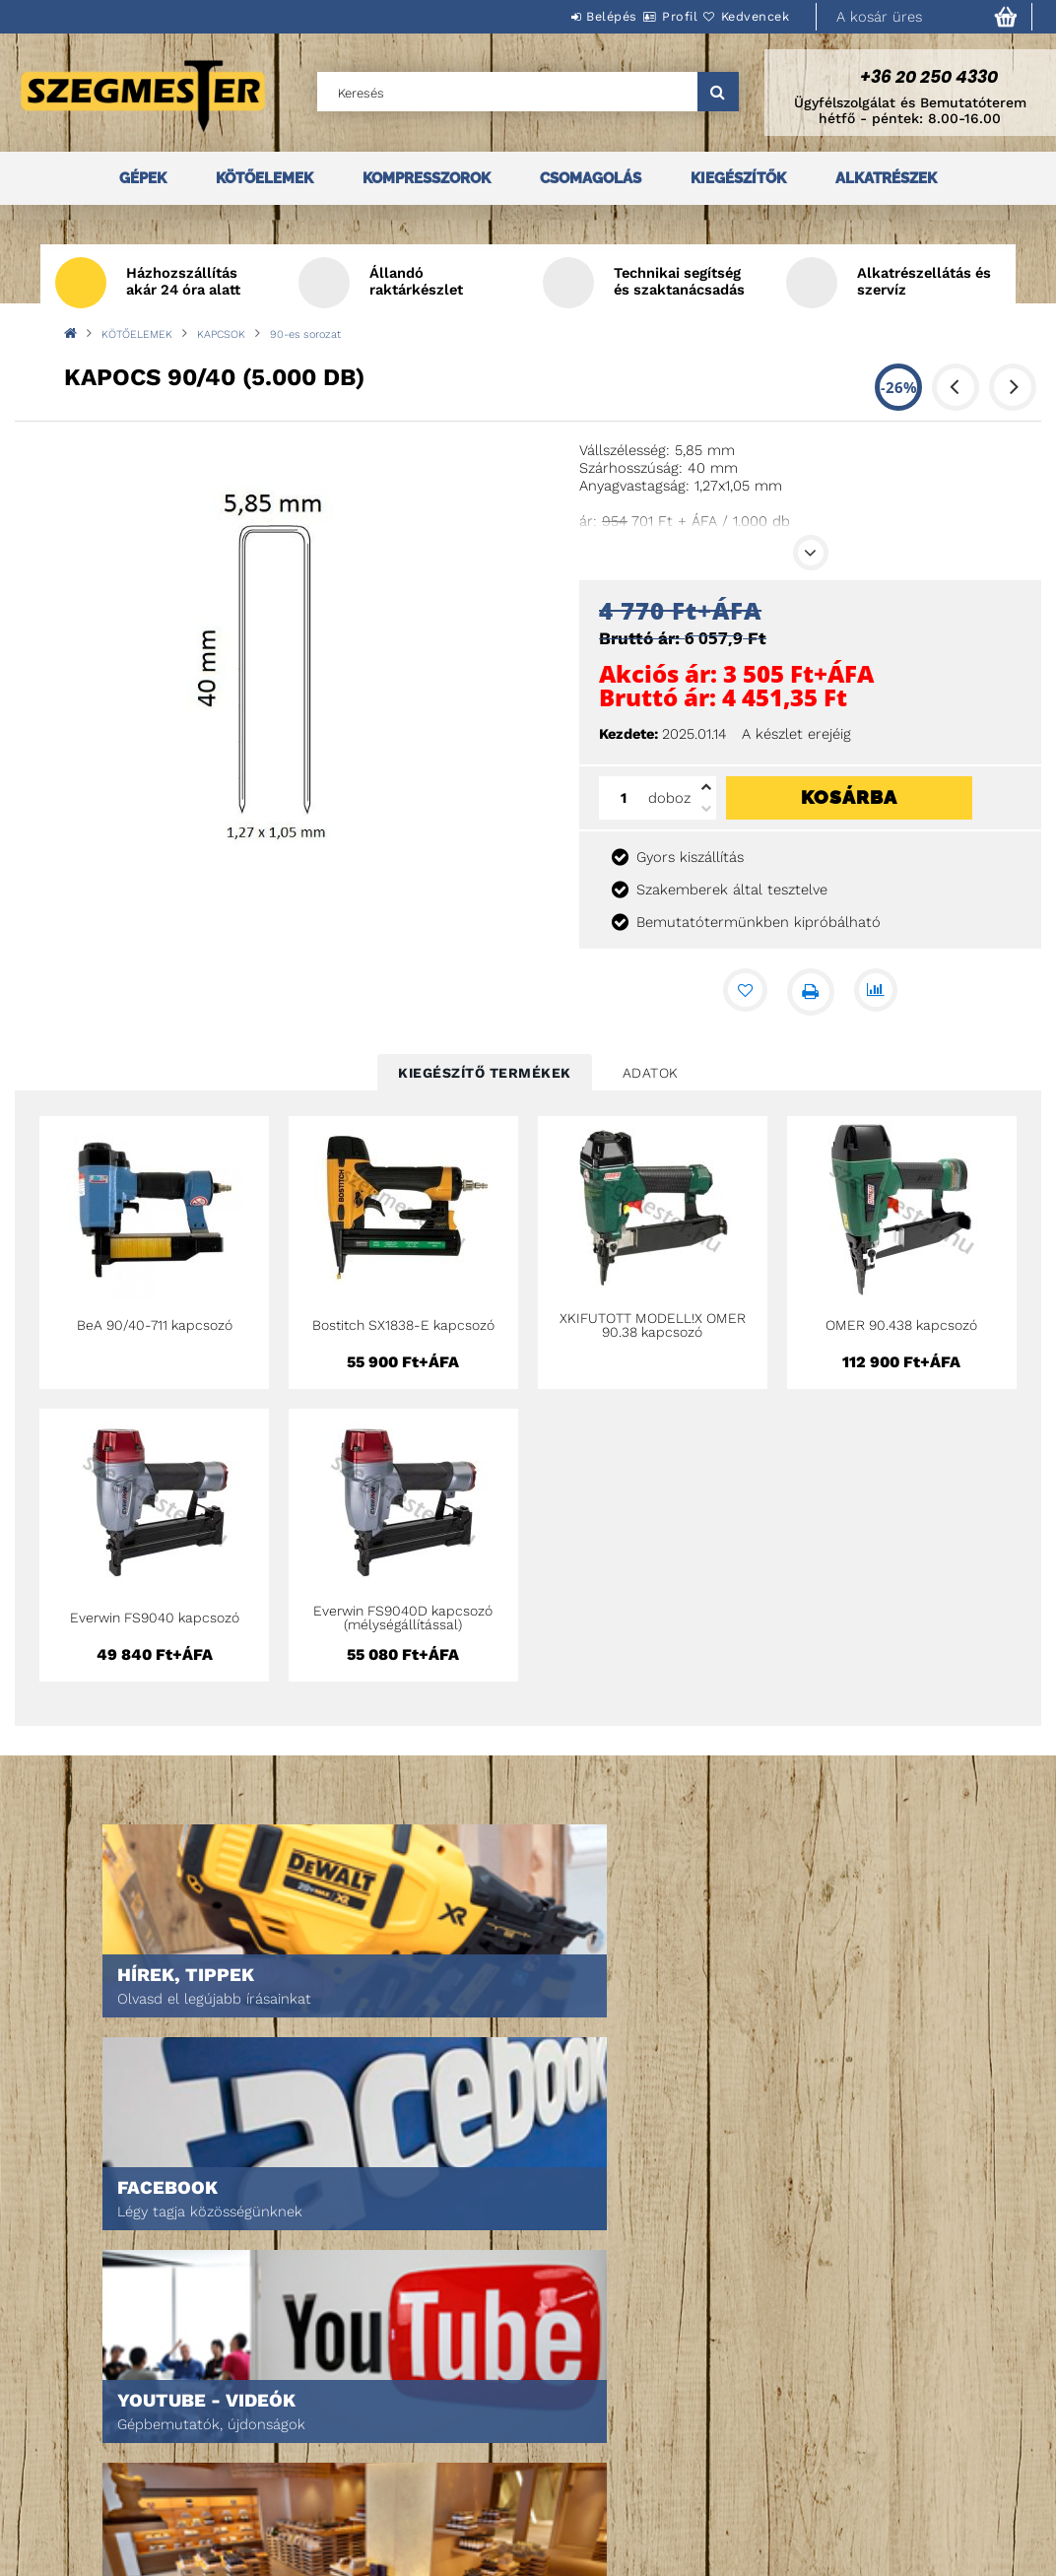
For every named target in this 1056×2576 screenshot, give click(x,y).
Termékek (69, 2417)
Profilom (292, 2445)
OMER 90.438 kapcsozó (901, 1325)
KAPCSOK (221, 334)
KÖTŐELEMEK (264, 178)
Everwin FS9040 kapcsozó (154, 1617)
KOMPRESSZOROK (427, 178)
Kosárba (849, 797)
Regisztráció (305, 2417)
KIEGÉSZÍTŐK (738, 178)
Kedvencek (743, 16)
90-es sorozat (305, 334)
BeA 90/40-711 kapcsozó (154, 1325)
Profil (644, 16)
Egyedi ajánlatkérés (104, 2445)
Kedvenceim (301, 2500)
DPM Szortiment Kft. (774, 2491)
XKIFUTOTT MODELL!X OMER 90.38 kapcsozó (653, 1325)
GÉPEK (142, 178)
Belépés (552, 16)
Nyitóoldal (74, 2390)
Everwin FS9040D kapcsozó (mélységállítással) (403, 1617)
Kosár (283, 2473)
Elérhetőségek (537, 2518)
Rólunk (62, 2473)
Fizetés (512, 2463)
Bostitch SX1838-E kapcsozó (403, 1325)
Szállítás (518, 2490)
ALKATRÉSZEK (886, 178)
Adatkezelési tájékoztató (570, 2435)
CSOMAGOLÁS (590, 178)
